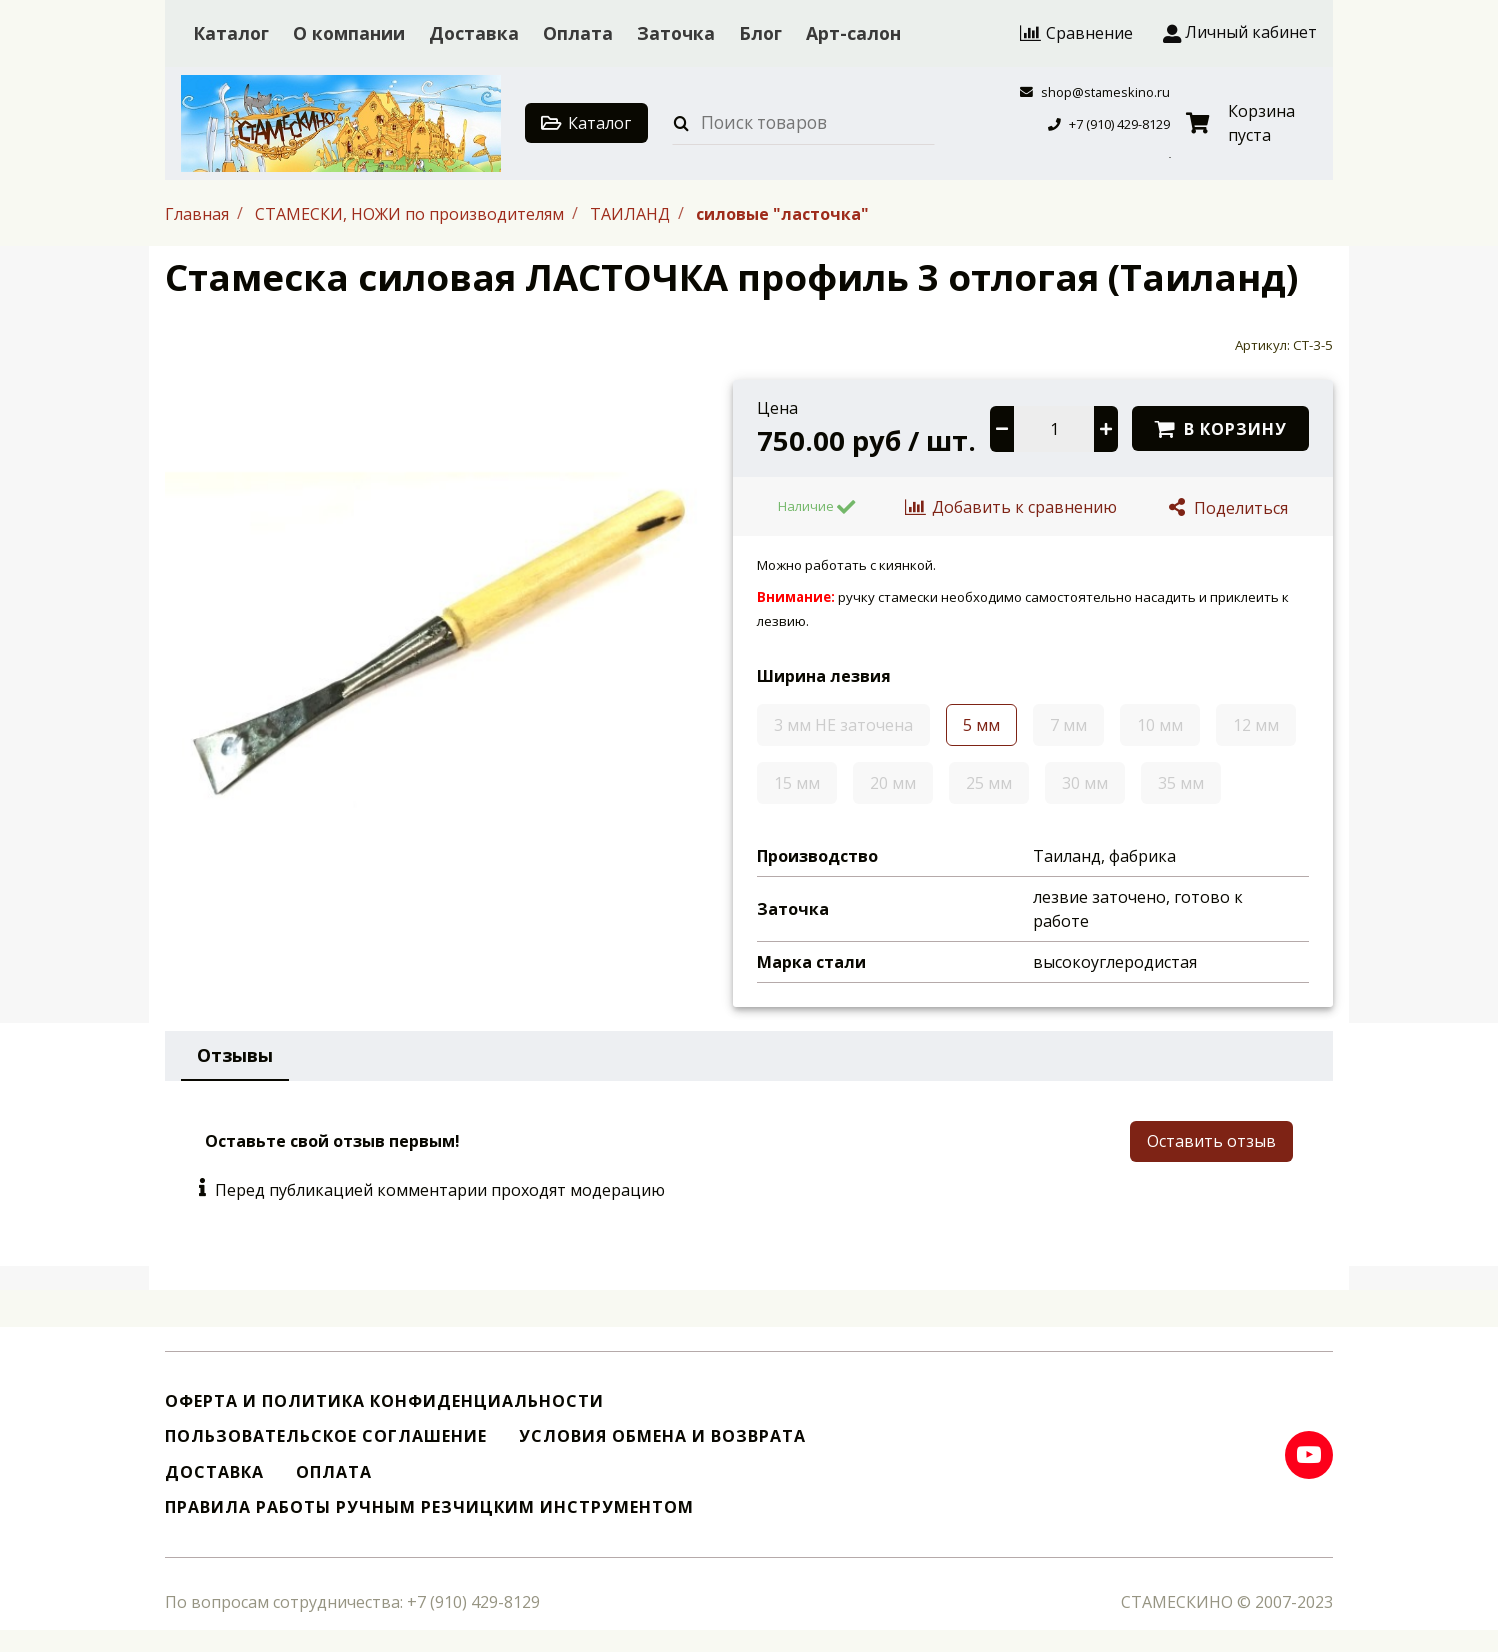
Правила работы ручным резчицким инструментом (429, 1507)
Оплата (578, 33)
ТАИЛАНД (632, 213)
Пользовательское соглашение (326, 1436)
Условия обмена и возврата (662, 1436)
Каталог (231, 33)
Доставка (474, 33)
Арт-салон (853, 33)
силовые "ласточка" (782, 213)
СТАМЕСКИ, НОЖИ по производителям (411, 213)
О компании (349, 33)
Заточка (676, 33)
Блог (760, 33)
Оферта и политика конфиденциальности (384, 1401)
